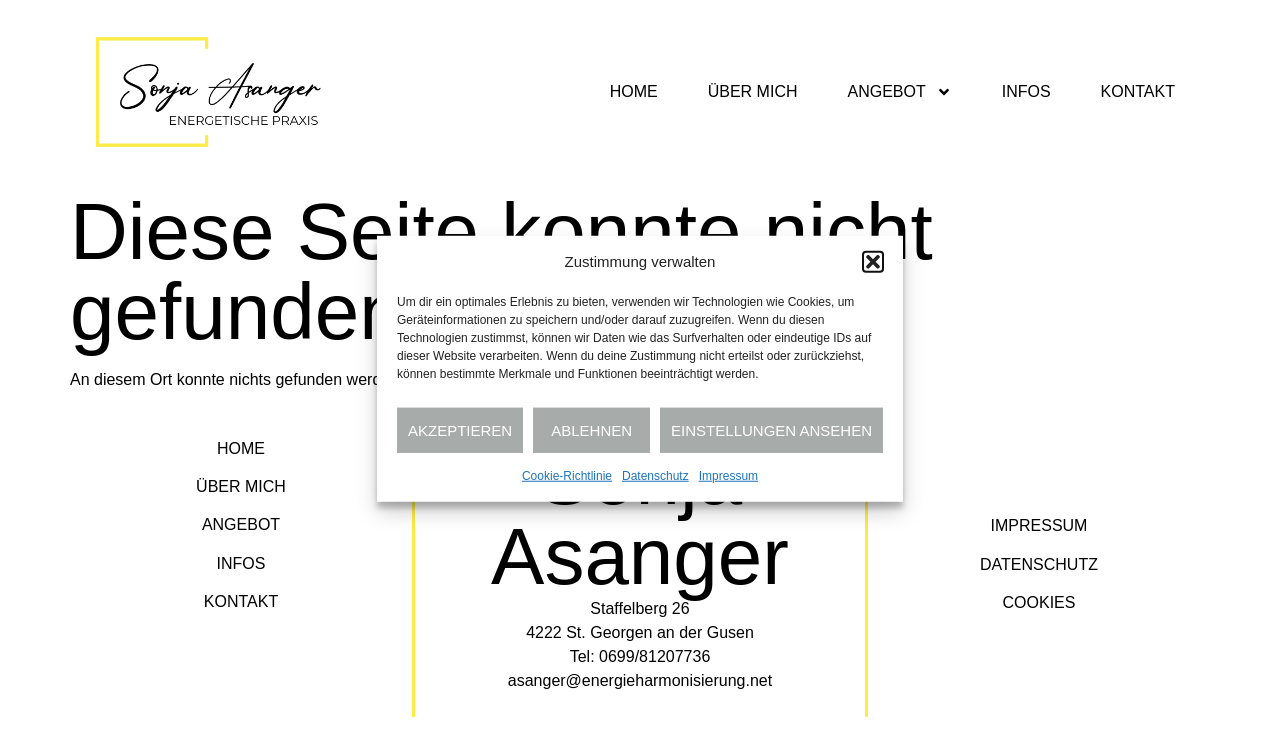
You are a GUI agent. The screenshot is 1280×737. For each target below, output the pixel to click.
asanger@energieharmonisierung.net (640, 680)
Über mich (753, 91)
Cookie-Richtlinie (567, 476)
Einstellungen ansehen (771, 429)
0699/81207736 (654, 656)
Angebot (899, 92)
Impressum (728, 476)
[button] (873, 262)
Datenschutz (655, 476)
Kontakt (1138, 91)
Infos (1026, 91)
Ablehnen (591, 429)
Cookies (1039, 602)
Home (634, 91)
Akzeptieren (460, 429)
